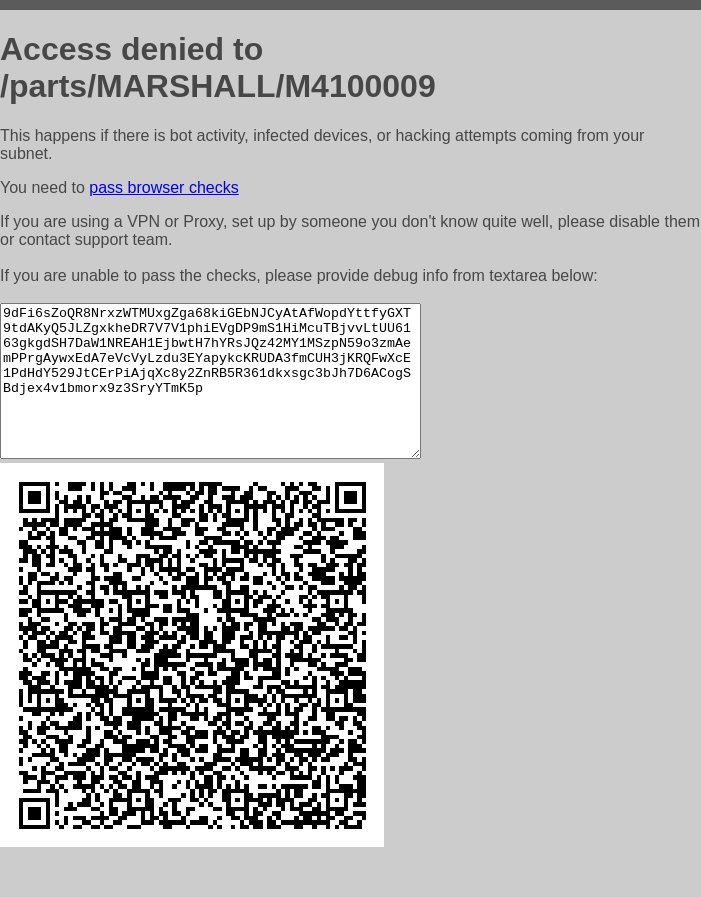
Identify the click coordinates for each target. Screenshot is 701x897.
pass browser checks (163, 187)
